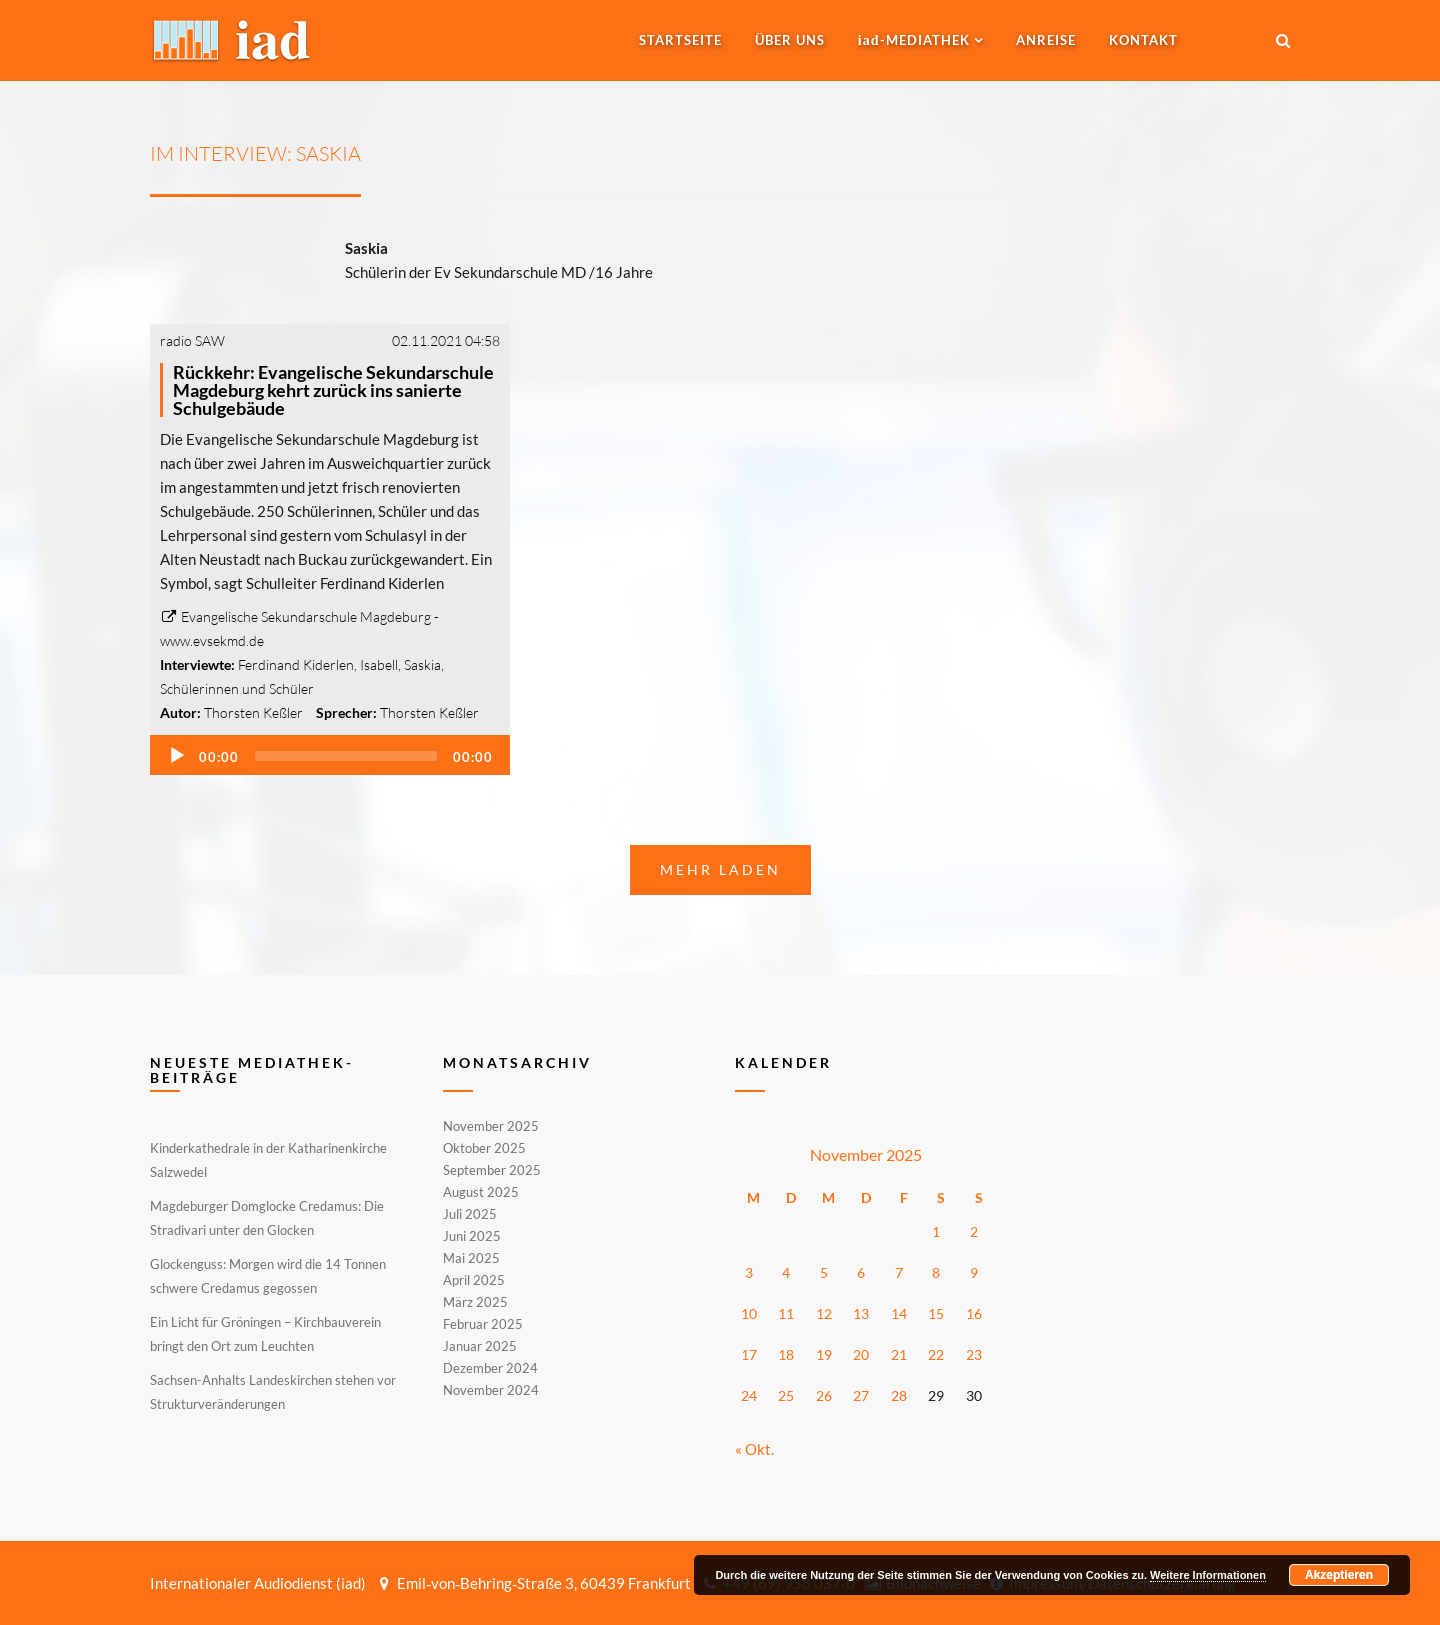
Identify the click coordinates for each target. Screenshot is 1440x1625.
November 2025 (491, 1127)
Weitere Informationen (1208, 1575)
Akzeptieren (1339, 1575)
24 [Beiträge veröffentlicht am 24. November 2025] (749, 1395)
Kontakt (1143, 40)
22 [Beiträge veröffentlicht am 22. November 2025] (936, 1354)
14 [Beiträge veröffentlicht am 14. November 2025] (899, 1313)
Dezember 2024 (490, 1368)
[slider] (346, 756)
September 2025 (492, 1170)
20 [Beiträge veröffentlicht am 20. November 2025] (861, 1354)
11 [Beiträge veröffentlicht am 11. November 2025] (786, 1313)
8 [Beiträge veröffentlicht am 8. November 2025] (936, 1272)
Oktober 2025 (484, 1148)
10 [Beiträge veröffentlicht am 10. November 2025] (749, 1313)
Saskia (422, 664)
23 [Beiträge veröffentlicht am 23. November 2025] (974, 1354)
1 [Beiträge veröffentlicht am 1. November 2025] (936, 1231)
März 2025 (475, 1302)
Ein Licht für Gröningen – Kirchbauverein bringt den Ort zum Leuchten (265, 1334)
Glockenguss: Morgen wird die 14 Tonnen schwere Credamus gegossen (268, 1276)
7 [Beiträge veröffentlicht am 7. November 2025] (899, 1272)
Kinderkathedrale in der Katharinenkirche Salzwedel (268, 1160)
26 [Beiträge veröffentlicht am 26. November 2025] (824, 1395)
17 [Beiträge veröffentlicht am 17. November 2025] (749, 1354)
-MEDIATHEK (914, 40)
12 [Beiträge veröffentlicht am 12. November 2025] (824, 1313)
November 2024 (491, 1389)
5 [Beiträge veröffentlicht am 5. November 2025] (824, 1272)
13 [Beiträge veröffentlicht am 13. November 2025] (861, 1313)
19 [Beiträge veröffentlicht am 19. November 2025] (824, 1354)
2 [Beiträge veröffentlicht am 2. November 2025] (974, 1231)
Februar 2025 (483, 1324)
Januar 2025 (480, 1346)
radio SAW (192, 340)
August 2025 (481, 1192)
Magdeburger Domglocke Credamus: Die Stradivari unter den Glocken (267, 1218)
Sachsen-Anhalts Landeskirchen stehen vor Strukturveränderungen (273, 1392)
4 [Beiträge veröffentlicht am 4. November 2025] (786, 1272)
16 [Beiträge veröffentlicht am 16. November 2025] (974, 1313)
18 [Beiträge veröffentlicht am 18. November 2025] (786, 1354)
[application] (330, 755)
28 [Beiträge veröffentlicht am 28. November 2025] (899, 1395)
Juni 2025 (472, 1236)
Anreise (1046, 40)
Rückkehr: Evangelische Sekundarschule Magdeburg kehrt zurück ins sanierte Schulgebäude (333, 390)
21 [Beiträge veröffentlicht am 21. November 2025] (899, 1354)
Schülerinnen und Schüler (237, 688)
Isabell (379, 664)
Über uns (790, 40)
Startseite (680, 40)
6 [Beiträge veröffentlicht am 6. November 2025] (861, 1272)
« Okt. (754, 1449)
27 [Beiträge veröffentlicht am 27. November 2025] (861, 1395)
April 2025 (474, 1280)
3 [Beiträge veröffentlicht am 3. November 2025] (749, 1272)
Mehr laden (720, 869)
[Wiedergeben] (177, 756)
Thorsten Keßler (253, 712)
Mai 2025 (471, 1258)
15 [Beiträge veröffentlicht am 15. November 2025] (936, 1313)
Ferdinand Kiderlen (296, 664)
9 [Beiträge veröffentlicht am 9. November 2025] (974, 1272)
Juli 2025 (470, 1214)
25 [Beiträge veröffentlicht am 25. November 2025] (786, 1395)
